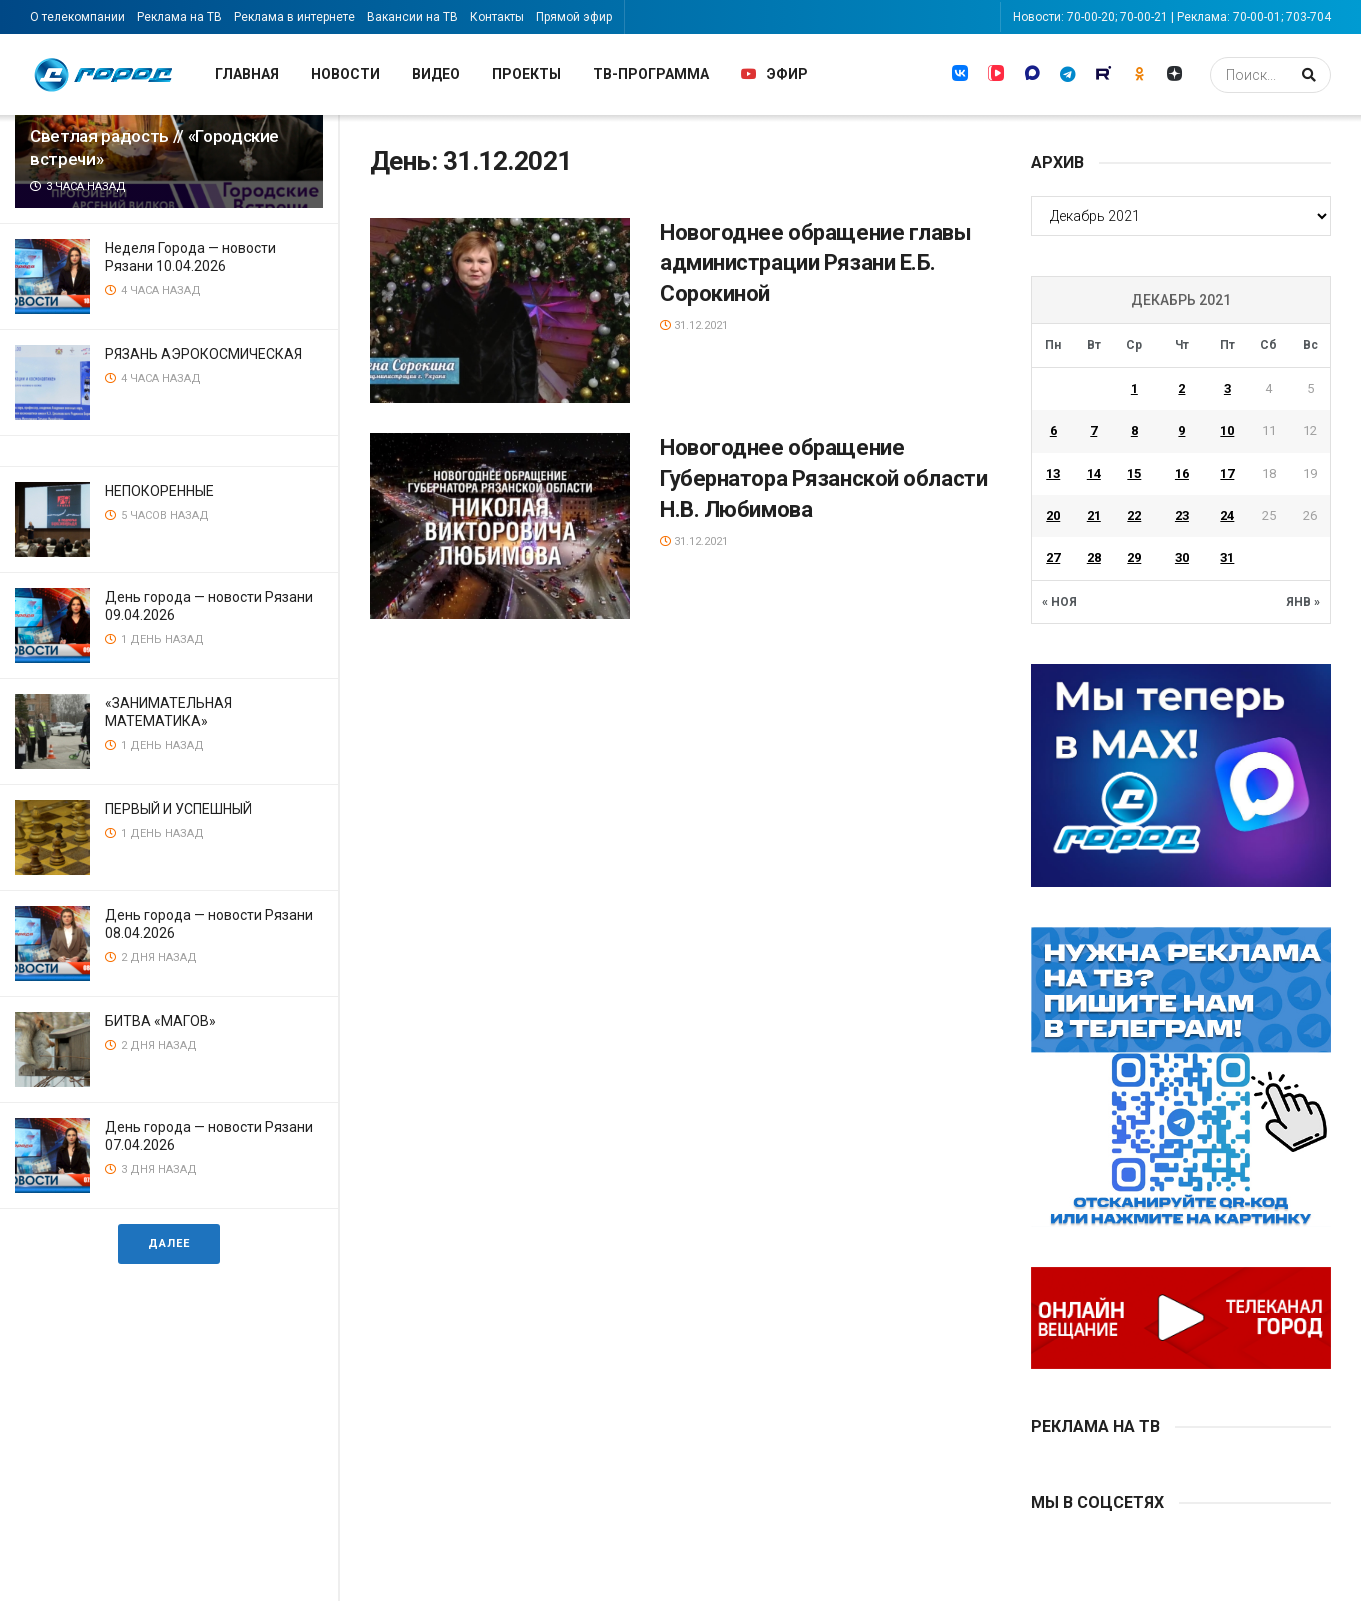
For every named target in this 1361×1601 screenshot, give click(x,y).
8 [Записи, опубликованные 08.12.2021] (1134, 430)
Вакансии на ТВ (412, 17)
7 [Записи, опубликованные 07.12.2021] (1093, 430)
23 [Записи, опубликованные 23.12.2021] (1182, 515)
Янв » (1303, 602)
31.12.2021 (694, 325)
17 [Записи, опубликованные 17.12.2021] (1227, 473)
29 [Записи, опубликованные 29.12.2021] (1134, 557)
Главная (247, 74)
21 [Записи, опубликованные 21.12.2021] (1094, 515)
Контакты (497, 17)
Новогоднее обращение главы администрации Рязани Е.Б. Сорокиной (816, 263)
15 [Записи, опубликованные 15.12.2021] (1134, 473)
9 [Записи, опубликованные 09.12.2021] (1181, 430)
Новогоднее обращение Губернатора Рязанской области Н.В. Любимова (823, 478)
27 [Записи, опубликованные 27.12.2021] (1053, 557)
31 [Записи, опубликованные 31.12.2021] (1227, 557)
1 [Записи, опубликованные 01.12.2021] (1134, 388)
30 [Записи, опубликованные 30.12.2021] (1182, 557)
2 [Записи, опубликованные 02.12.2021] (1181, 388)
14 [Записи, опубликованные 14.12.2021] (1094, 473)
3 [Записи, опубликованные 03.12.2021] (1227, 388)
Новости (345, 74)
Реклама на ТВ (179, 17)
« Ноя (1059, 602)
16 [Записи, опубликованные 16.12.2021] (1182, 473)
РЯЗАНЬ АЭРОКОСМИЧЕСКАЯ (203, 354)
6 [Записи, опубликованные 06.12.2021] (1053, 430)
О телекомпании (77, 17)
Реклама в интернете (294, 17)
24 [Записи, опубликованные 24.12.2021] (1227, 515)
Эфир (774, 74)
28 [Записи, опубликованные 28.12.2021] (1094, 557)
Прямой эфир (574, 17)
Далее (169, 1243)
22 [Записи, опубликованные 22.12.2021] (1134, 515)
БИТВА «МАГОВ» (160, 1021)
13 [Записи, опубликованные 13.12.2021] (1053, 473)
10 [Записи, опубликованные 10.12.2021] (1227, 430)
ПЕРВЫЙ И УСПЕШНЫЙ (178, 809)
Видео (436, 74)
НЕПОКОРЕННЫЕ (159, 491)
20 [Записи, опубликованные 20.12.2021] (1053, 515)
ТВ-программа (651, 74)
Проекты (526, 74)
